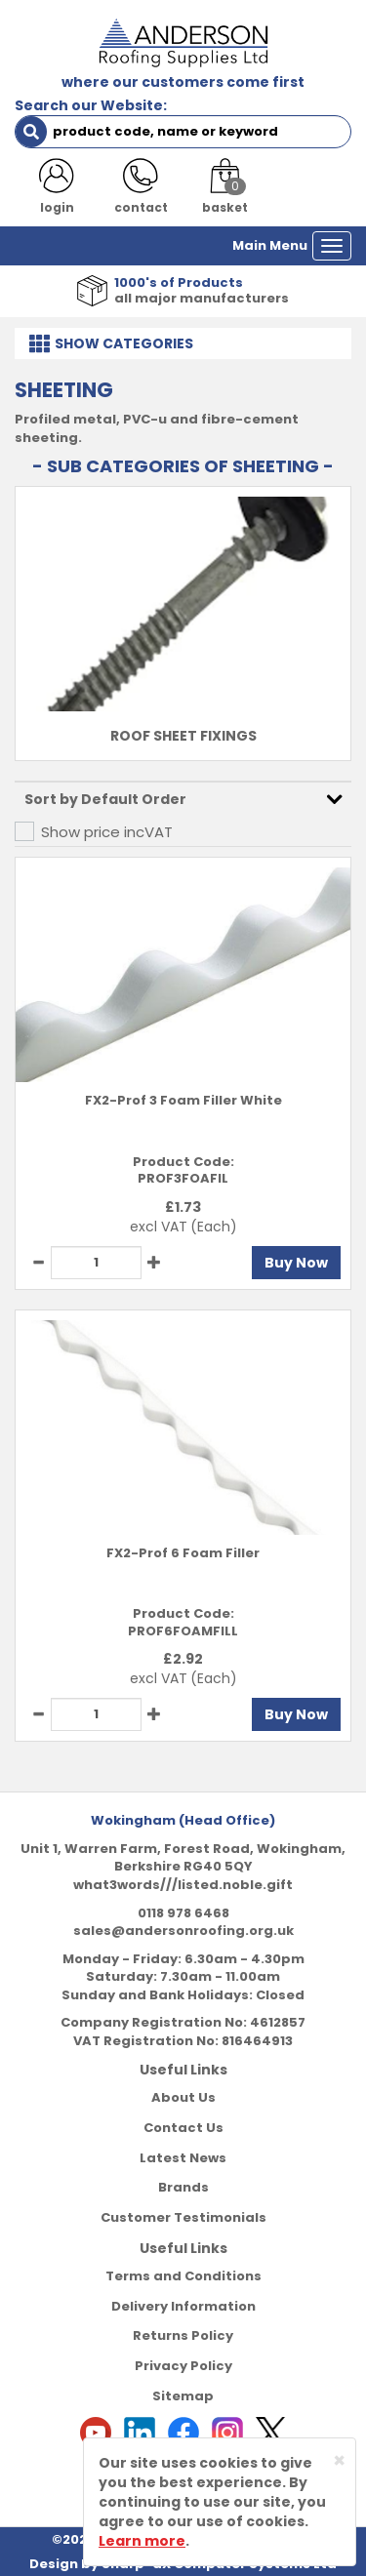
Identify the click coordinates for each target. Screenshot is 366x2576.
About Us (183, 2097)
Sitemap (183, 2396)
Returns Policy (183, 2335)
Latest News (183, 2158)
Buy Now (296, 1262)
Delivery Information (183, 2306)
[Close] (339, 2460)
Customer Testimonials (183, 2217)
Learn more (142, 2541)
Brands (183, 2187)
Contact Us (183, 2127)
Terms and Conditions (183, 2276)
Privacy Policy (183, 2365)
